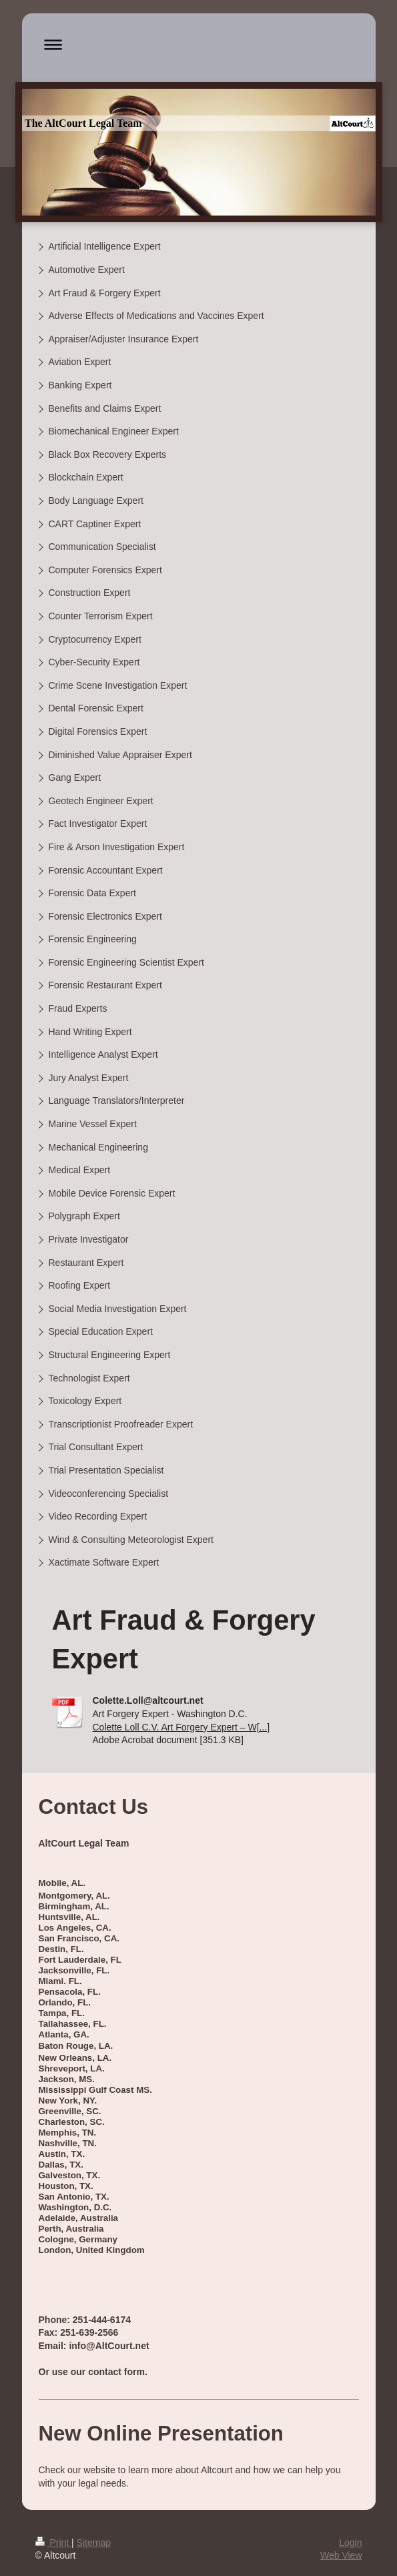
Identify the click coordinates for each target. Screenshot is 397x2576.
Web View (341, 2555)
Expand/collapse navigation (199, 44)
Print (53, 2542)
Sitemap (94, 2542)
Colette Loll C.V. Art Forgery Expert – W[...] (181, 1727)
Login (350, 2542)
